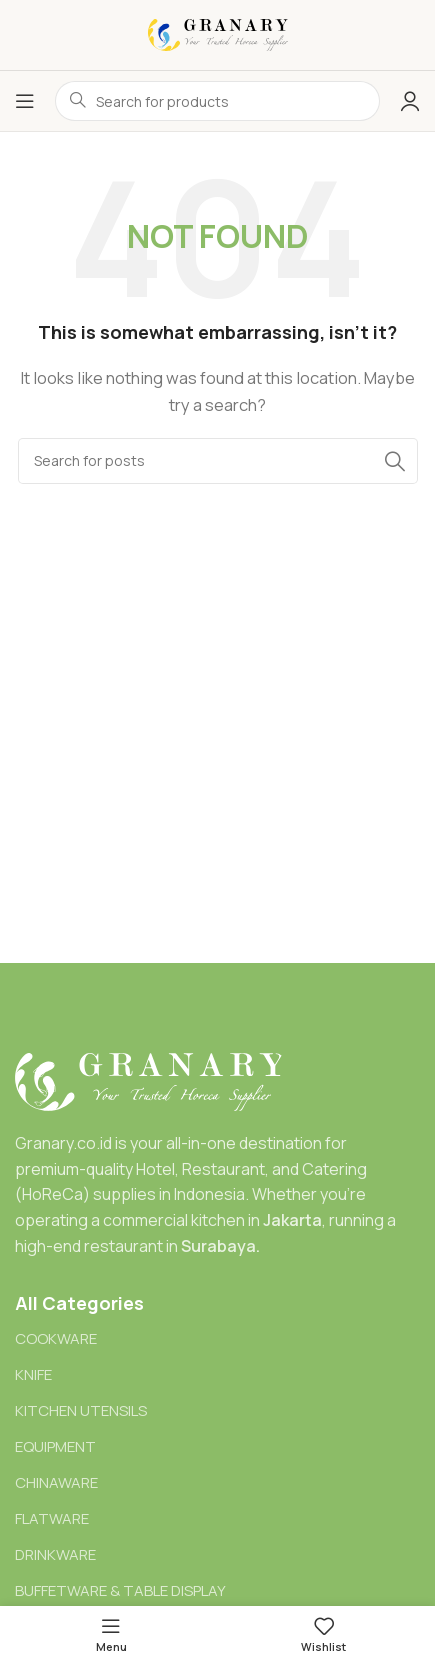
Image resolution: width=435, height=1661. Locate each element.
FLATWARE (52, 1518)
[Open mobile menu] (25, 101)
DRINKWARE (55, 1554)
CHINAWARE (56, 1482)
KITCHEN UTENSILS (81, 1410)
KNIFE (33, 1374)
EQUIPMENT (55, 1446)
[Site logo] (218, 33)
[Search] (218, 461)
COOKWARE (56, 1338)
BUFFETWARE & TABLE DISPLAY (120, 1590)
